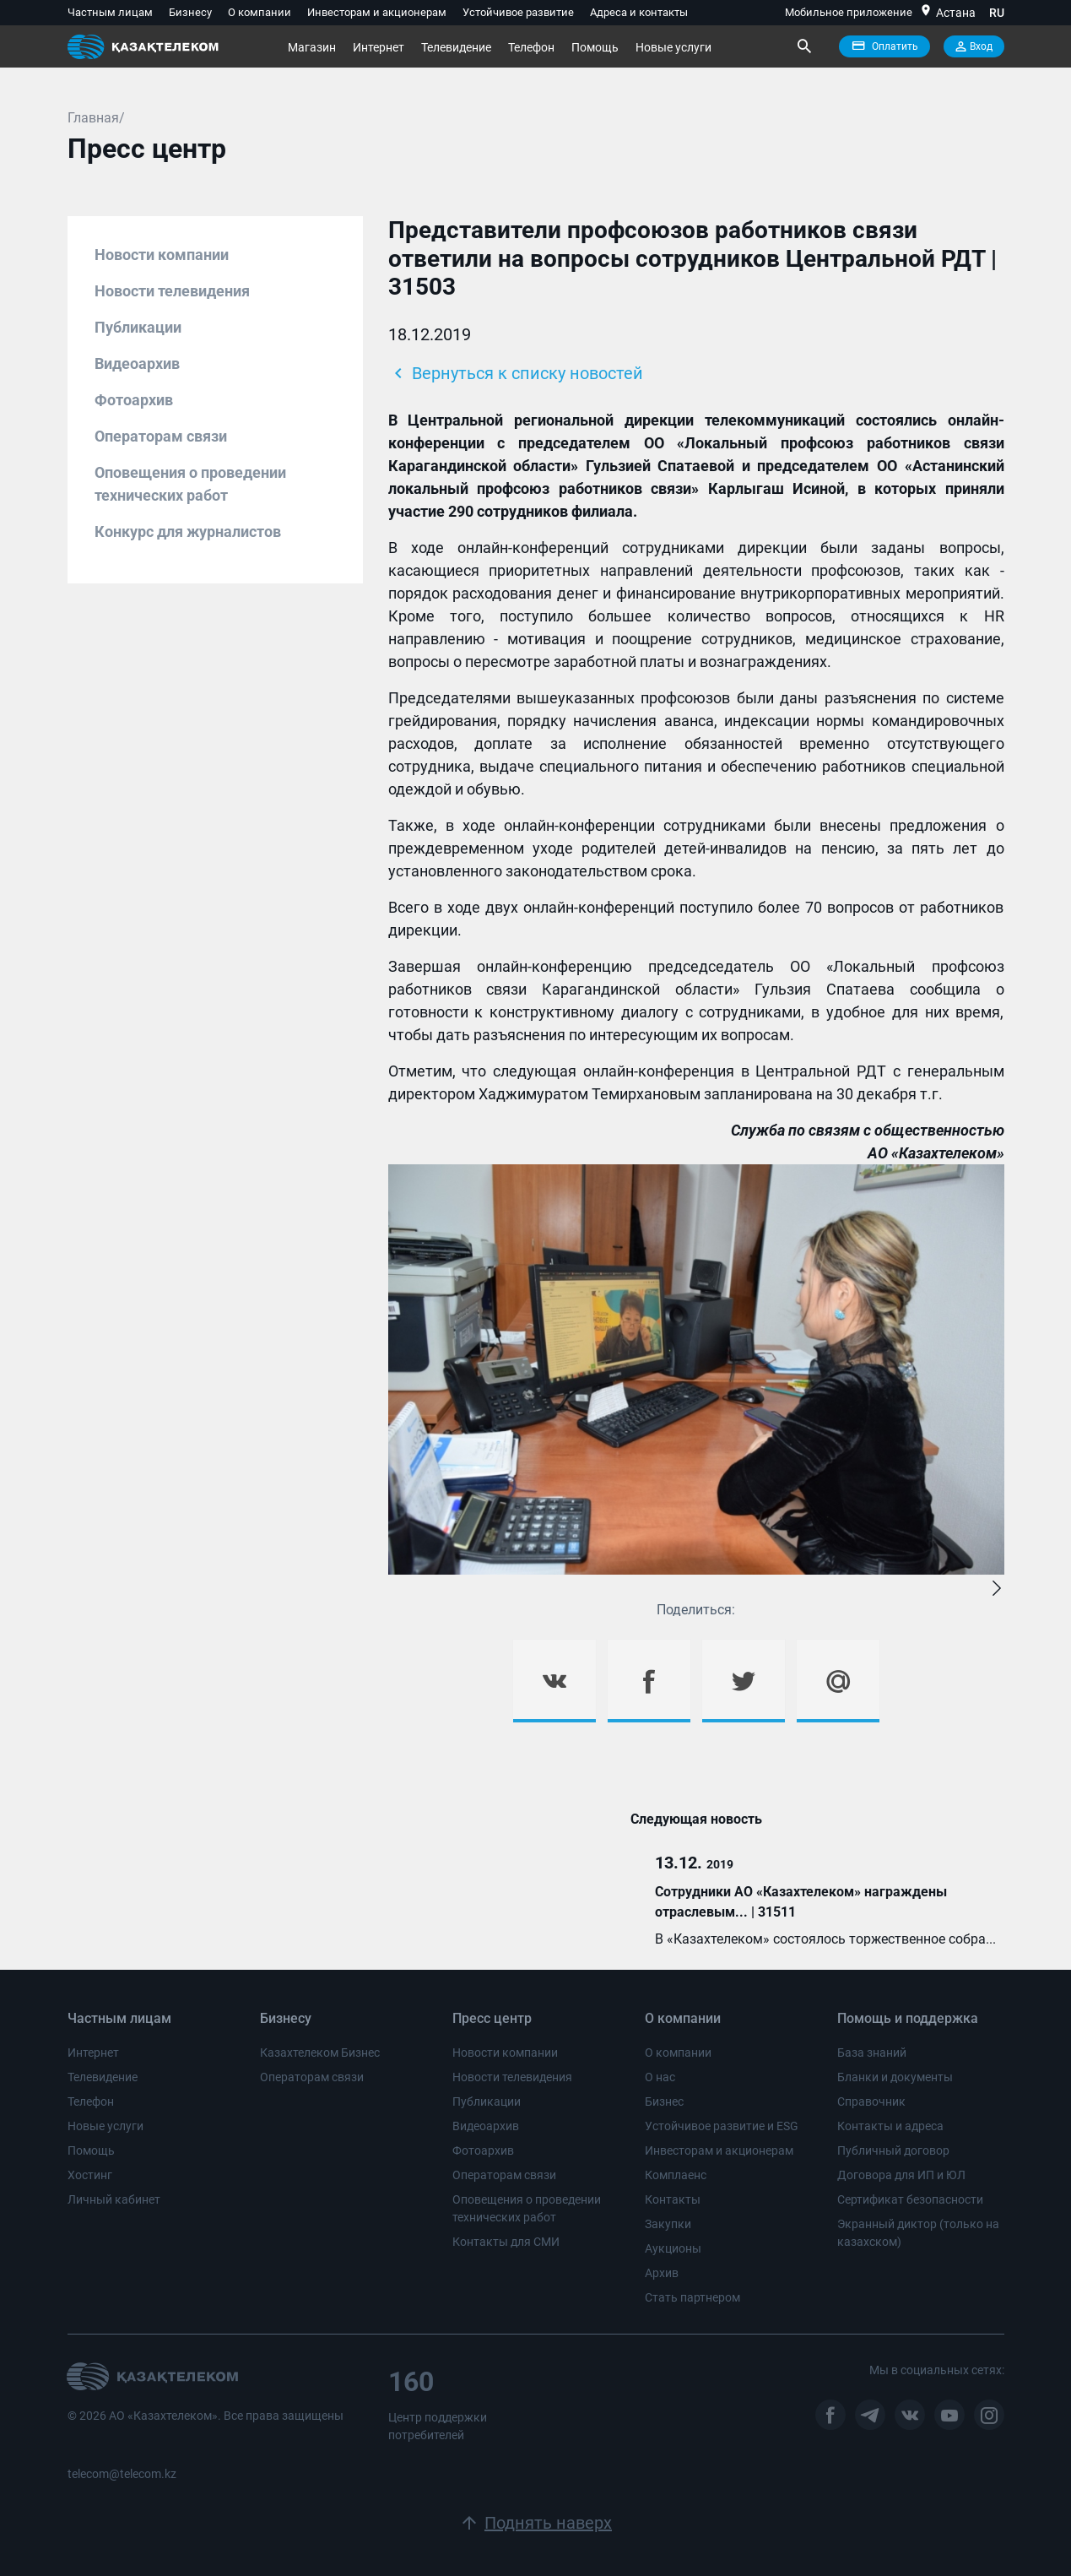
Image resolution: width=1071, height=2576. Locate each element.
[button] (996, 1588)
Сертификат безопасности (910, 2199)
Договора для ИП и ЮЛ (901, 2175)
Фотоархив (134, 400)
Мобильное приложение (848, 12)
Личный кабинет (114, 2199)
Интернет (378, 47)
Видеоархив (137, 363)
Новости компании (162, 254)
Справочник (871, 2101)
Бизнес (664, 2101)
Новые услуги (673, 47)
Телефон (531, 47)
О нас (660, 2077)
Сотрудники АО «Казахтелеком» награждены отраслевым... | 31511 (801, 1902)
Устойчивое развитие (518, 12)
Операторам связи (161, 436)
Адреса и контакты (639, 12)
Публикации (138, 327)
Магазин (312, 47)
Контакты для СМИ (506, 2241)
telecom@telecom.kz (122, 2474)
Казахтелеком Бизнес (320, 2052)
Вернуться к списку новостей (515, 373)
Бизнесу (190, 12)
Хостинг (90, 2175)
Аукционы (673, 2248)
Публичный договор (893, 2150)
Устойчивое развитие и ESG (721, 2126)
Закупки (668, 2224)
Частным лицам (110, 12)
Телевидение (456, 47)
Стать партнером (692, 2297)
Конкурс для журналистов (188, 531)
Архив (662, 2273)
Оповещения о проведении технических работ (190, 484)
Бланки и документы (895, 2077)
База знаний (871, 2052)
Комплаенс (675, 2175)
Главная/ (96, 118)
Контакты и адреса (890, 2126)
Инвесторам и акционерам (376, 12)
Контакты (672, 2199)
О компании (259, 12)
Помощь (595, 47)
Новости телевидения (172, 291)
